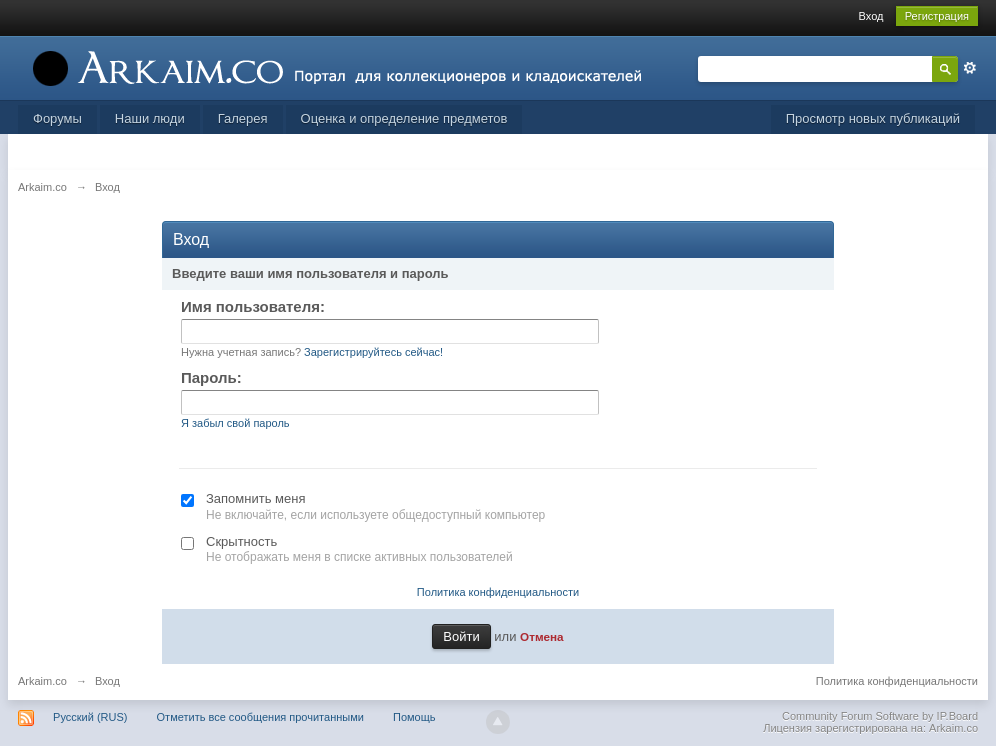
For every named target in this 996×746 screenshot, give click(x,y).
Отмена (542, 636)
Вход (871, 16)
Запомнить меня (255, 498)
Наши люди (150, 118)
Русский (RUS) (90, 717)
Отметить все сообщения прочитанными (260, 717)
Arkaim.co (42, 681)
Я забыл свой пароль (235, 423)
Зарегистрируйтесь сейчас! (373, 352)
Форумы (57, 118)
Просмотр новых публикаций (873, 118)
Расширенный (970, 68)
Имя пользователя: (253, 306)
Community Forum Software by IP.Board (880, 716)
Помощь (414, 717)
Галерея (243, 118)
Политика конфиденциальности (498, 592)
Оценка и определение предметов (404, 118)
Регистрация (937, 16)
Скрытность (241, 541)
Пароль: (211, 377)
